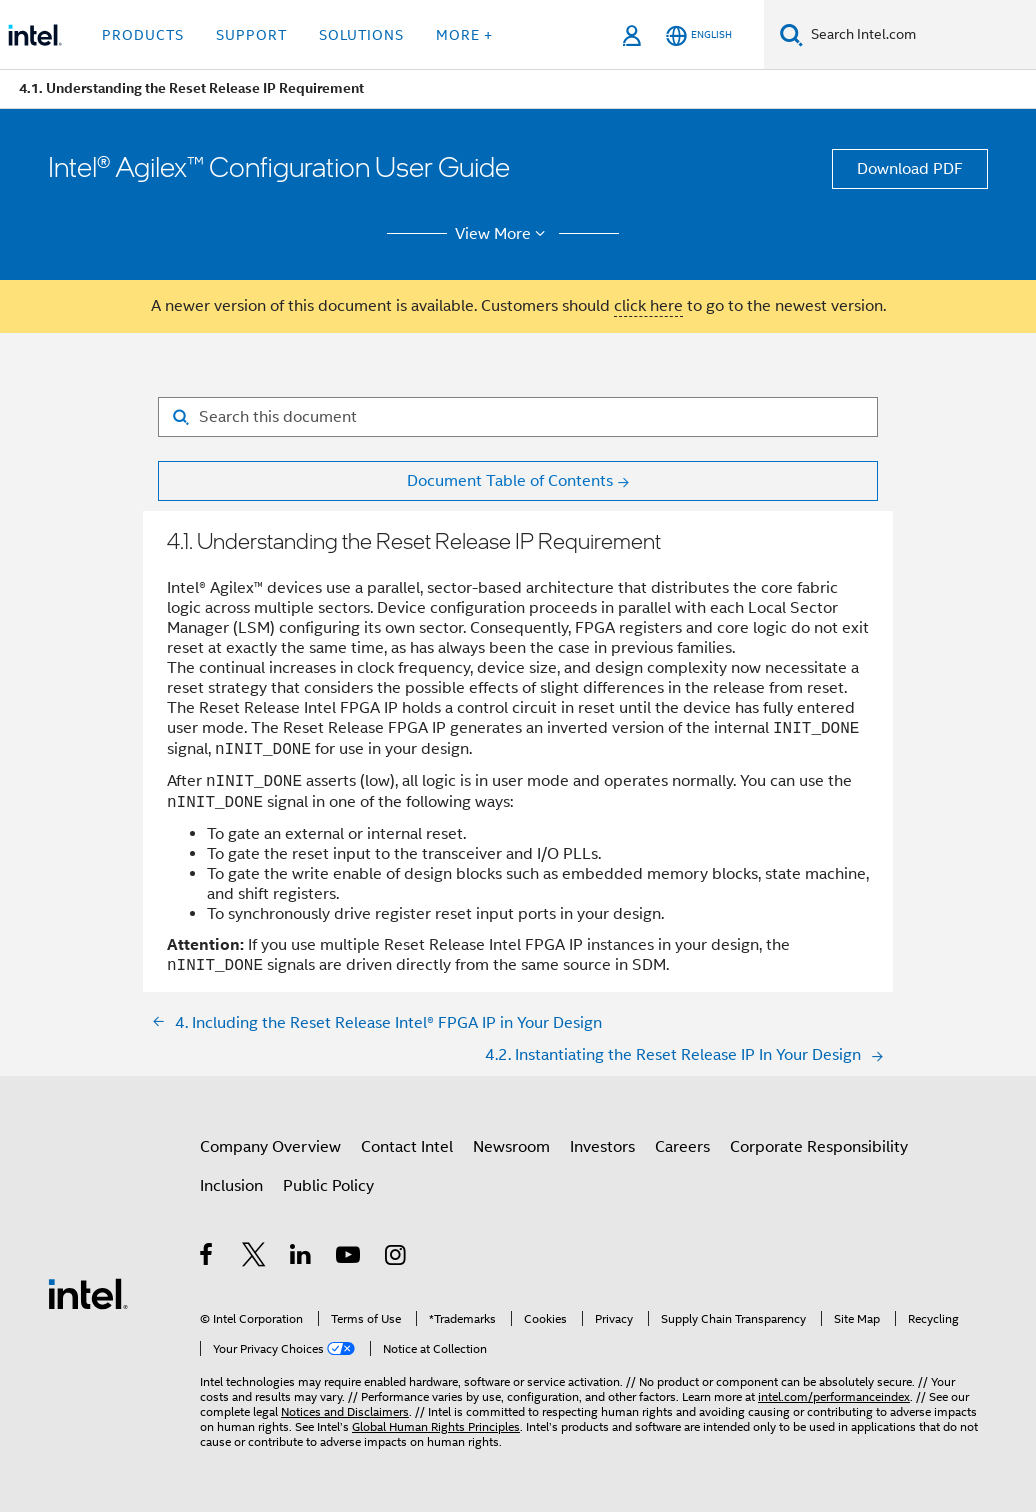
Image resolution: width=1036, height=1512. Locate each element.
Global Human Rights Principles (436, 1426)
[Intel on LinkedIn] (301, 1258)
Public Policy (328, 1186)
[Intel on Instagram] (396, 1258)
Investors (602, 1147)
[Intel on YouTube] (349, 1258)
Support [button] (251, 35)
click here (648, 306)
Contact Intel (407, 1147)
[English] (699, 35)
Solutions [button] (361, 35)
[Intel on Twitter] (254, 1258)
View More (503, 234)
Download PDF (910, 169)
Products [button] (143, 35)
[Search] (791, 34)
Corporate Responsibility (819, 1147)
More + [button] (464, 35)
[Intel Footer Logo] (88, 1293)
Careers (682, 1147)
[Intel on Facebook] (207, 1258)
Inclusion (231, 1186)
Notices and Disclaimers (345, 1411)
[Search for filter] (518, 417)
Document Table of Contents (510, 481)
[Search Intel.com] (919, 35)
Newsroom (511, 1147)
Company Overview (270, 1147)
